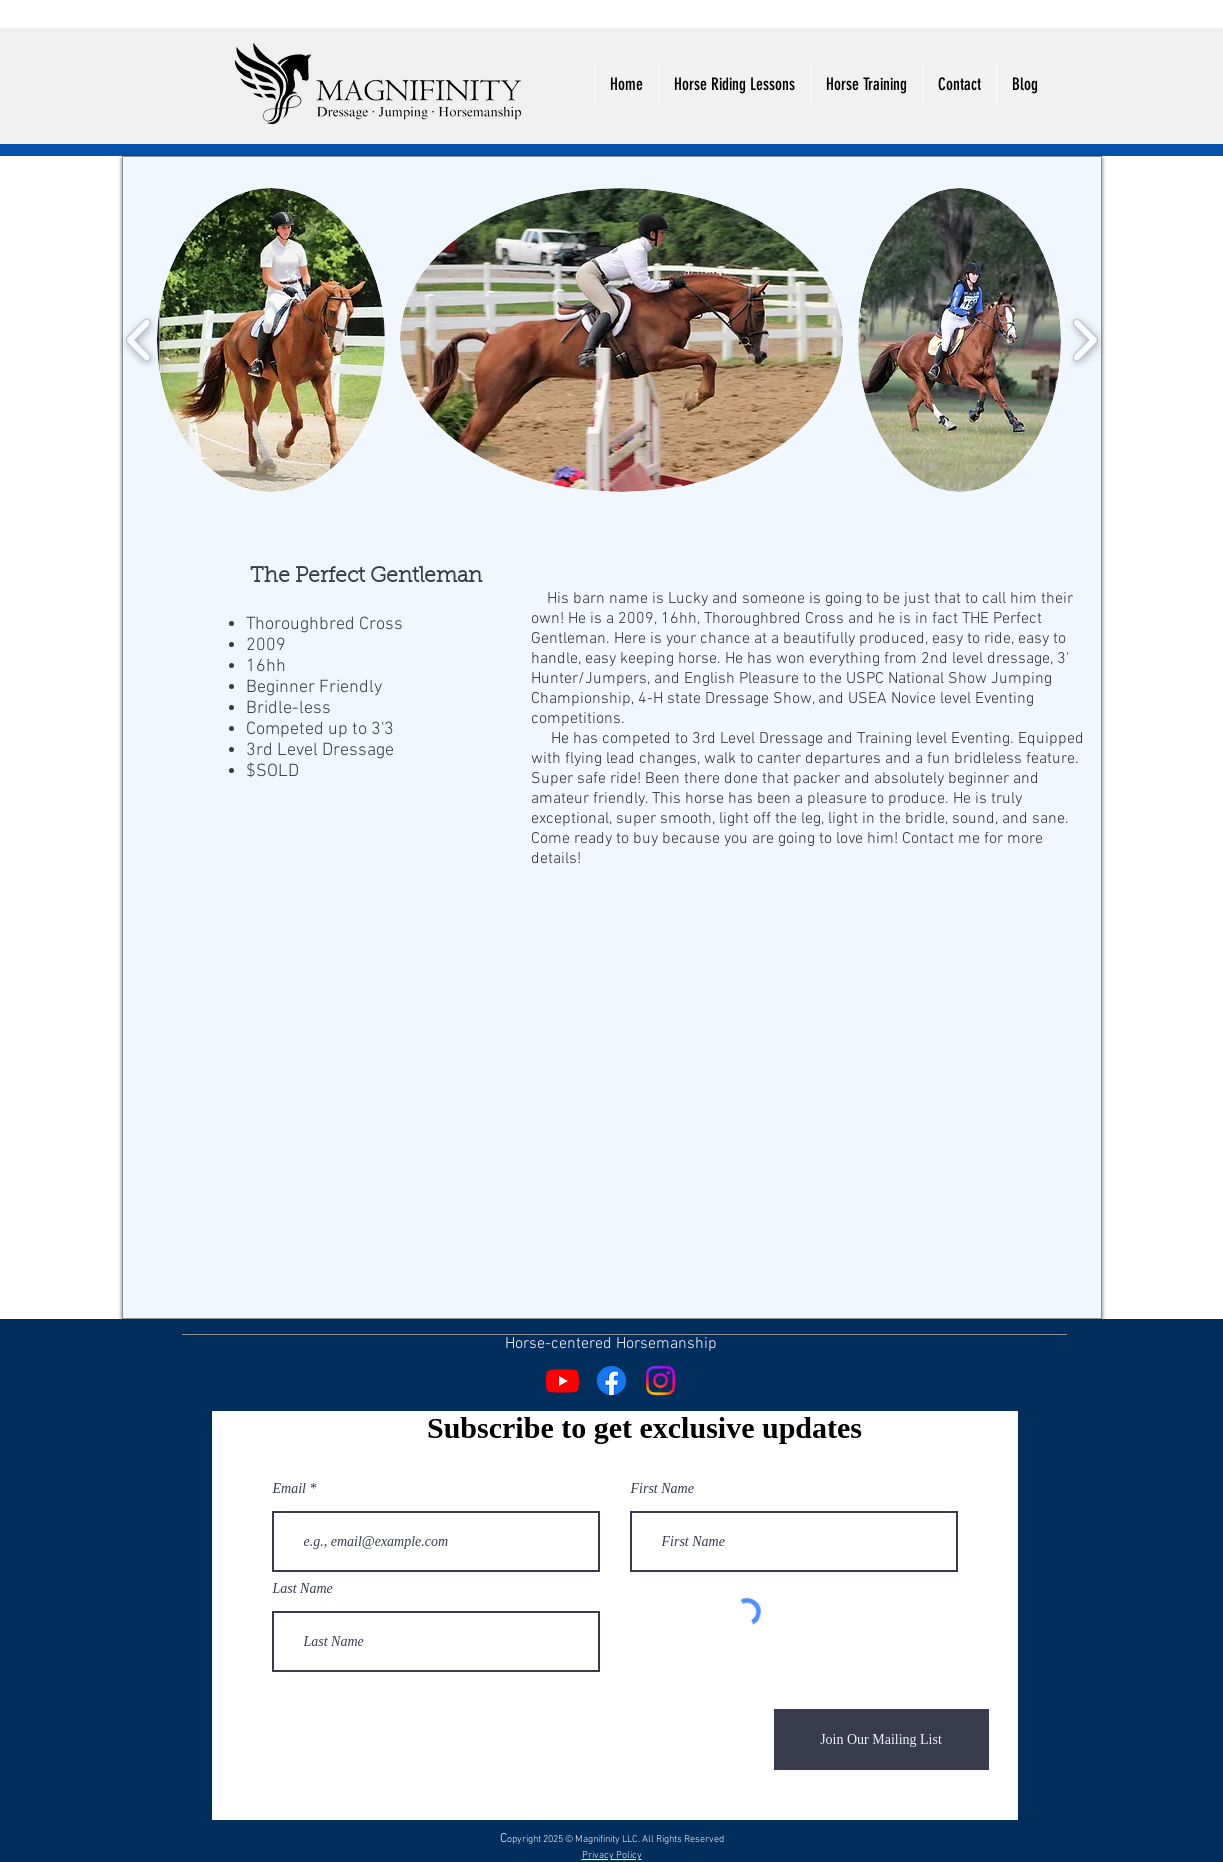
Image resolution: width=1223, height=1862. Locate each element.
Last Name (303, 1589)
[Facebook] (611, 1380)
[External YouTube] (387, 999)
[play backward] (139, 340)
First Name (662, 1489)
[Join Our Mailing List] (881, 1739)
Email (289, 1489)
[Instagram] (660, 1380)
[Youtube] (562, 1380)
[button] (271, 340)
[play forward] (1084, 340)
